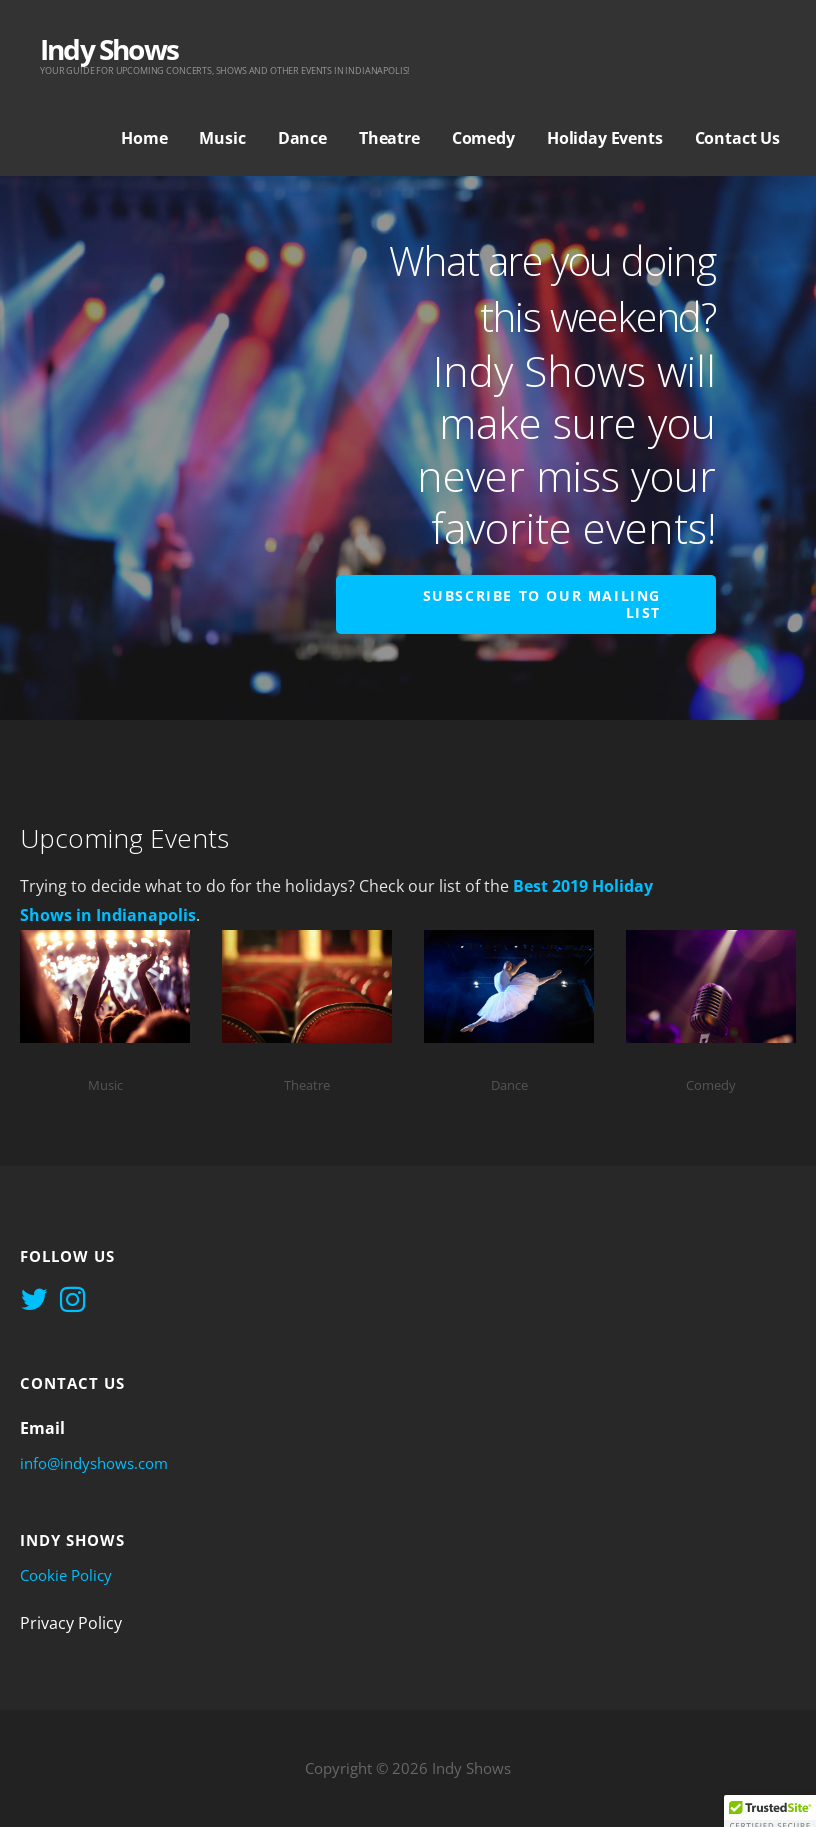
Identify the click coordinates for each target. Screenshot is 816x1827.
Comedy (483, 138)
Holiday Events (605, 138)
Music (222, 138)
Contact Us (737, 138)
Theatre (389, 138)
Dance (302, 138)
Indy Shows (109, 49)
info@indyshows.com (94, 1463)
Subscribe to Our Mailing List (542, 604)
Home (144, 138)
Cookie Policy (66, 1575)
